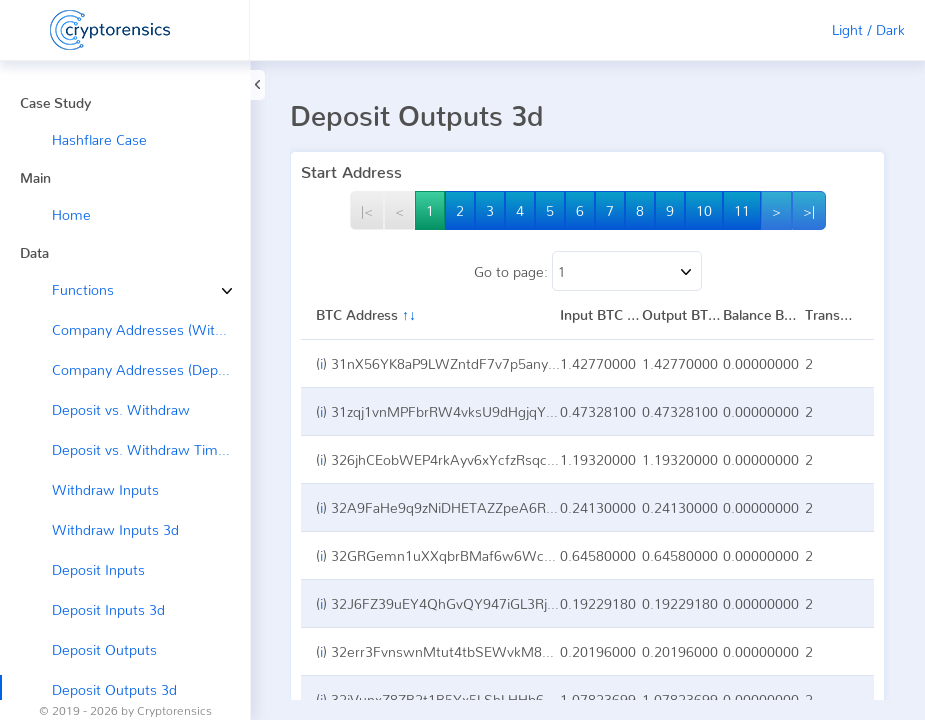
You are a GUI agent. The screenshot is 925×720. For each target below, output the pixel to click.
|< (367, 210)
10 (704, 210)
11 (742, 210)
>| (809, 210)
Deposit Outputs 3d (114, 689)
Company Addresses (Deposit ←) (151, 369)
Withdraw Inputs (105, 489)
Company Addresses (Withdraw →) (151, 329)
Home (71, 214)
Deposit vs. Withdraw (121, 409)
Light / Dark (868, 29)
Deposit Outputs (104, 649)
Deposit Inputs (98, 569)
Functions (68, 289)
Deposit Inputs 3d (108, 609)
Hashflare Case (99, 139)
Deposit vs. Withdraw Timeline (150, 449)
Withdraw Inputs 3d (115, 529)
